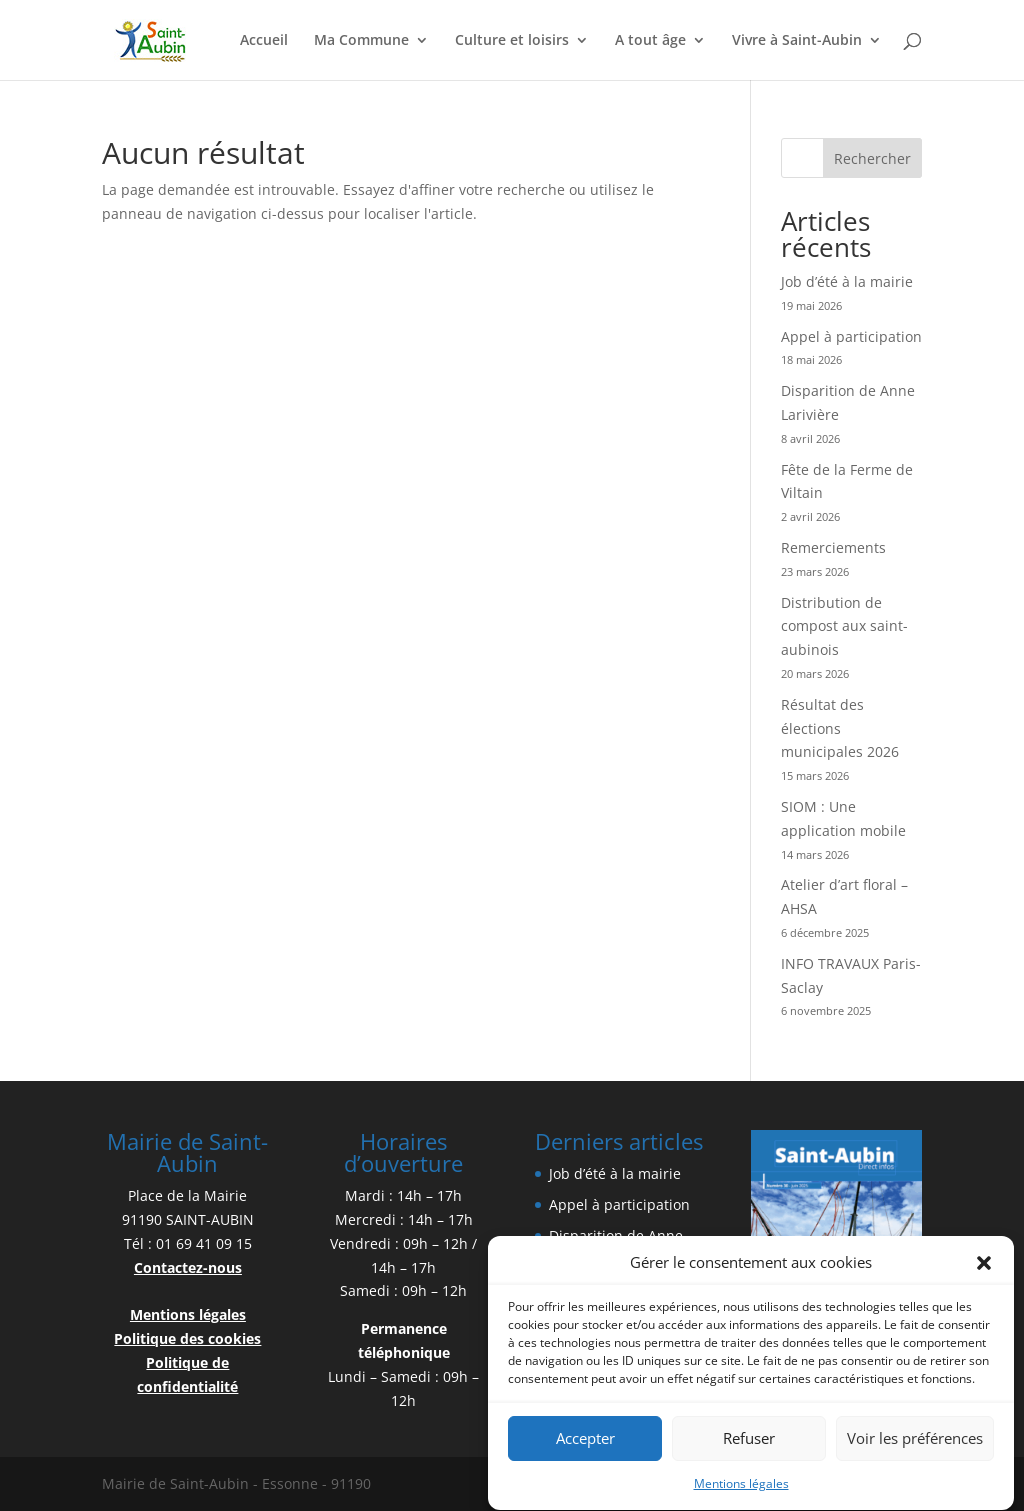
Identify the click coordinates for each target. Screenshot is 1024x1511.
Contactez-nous (188, 1267)
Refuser (749, 1445)
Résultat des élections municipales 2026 (840, 728)
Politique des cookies (187, 1338)
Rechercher (872, 158)
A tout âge (650, 41)
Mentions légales (741, 1489)
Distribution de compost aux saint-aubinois (844, 626)
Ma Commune (361, 41)
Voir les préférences (915, 1445)
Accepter (585, 1445)
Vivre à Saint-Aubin (797, 41)
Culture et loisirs (512, 41)
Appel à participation (851, 336)
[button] (984, 1269)
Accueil (264, 41)
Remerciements (833, 547)
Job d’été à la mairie (847, 281)
